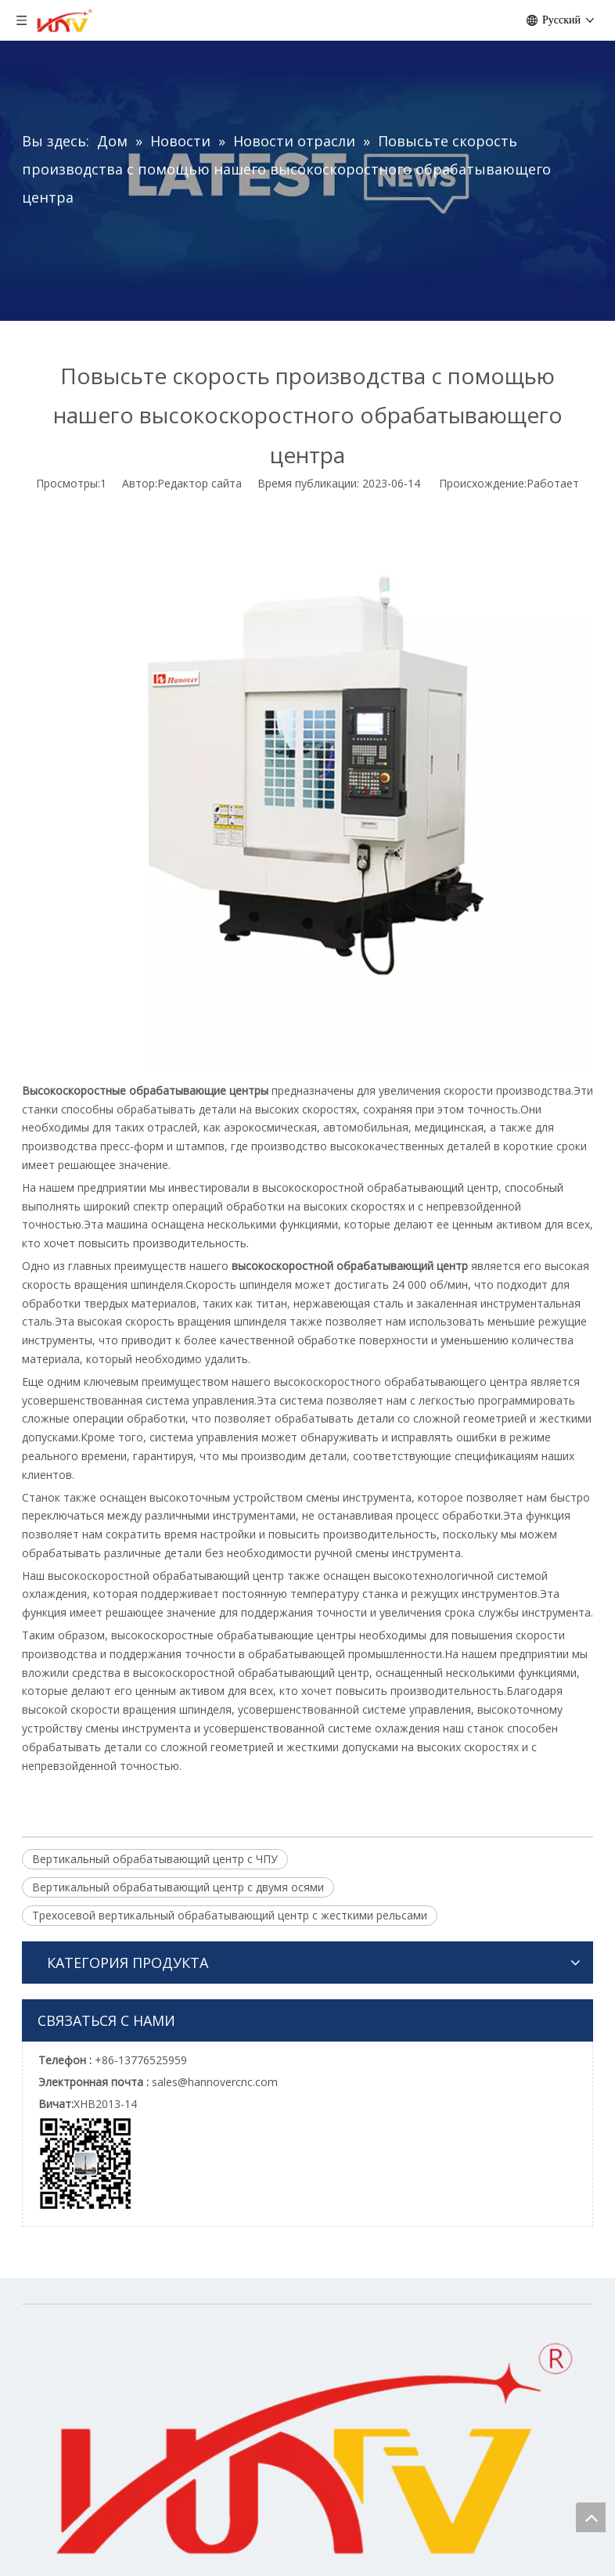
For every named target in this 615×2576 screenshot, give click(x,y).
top (591, 2517)
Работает (553, 483)
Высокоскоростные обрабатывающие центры (145, 1090)
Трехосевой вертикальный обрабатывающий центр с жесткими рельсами (229, 1915)
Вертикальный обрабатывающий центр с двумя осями (178, 1887)
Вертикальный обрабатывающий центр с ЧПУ (155, 1858)
